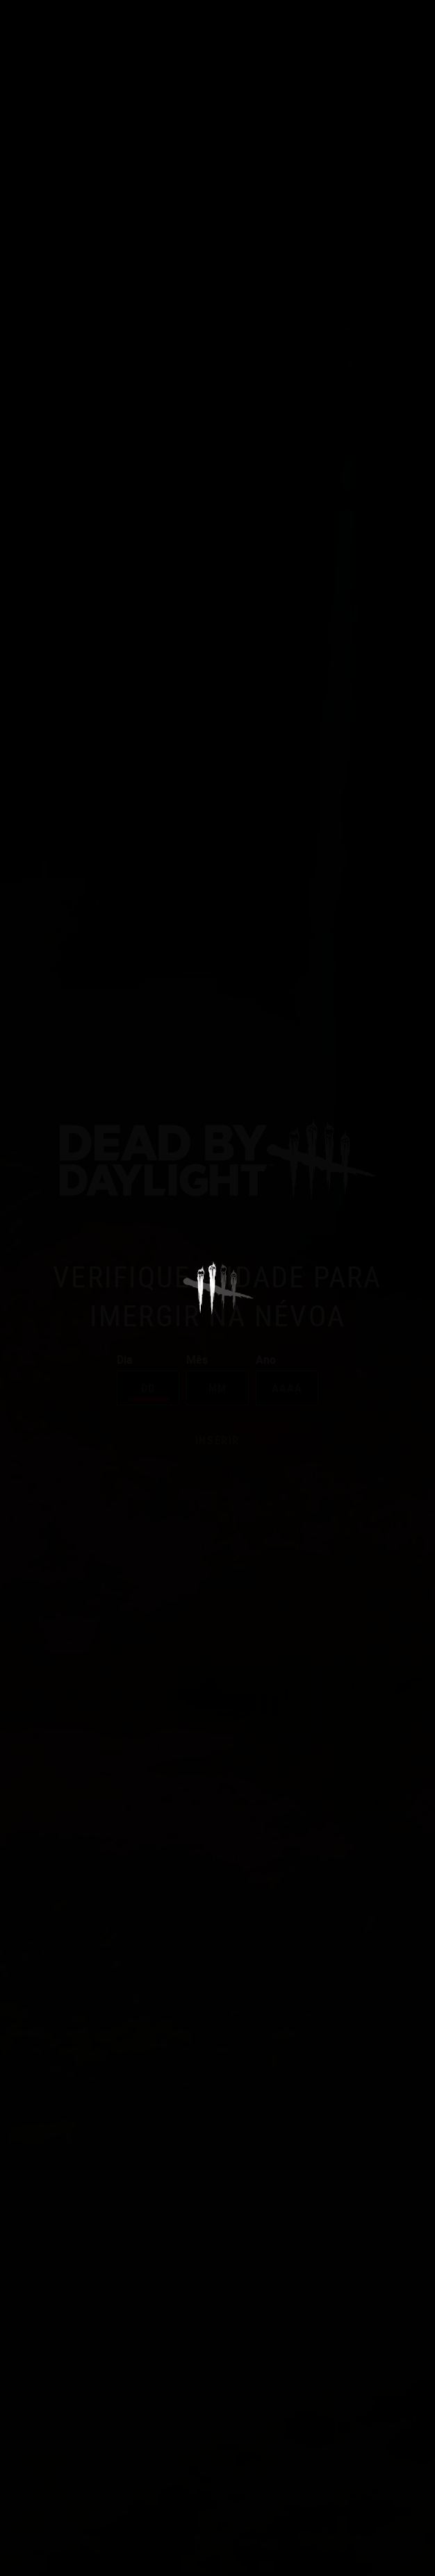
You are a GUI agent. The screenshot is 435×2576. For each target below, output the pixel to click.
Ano (287, 1378)
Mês (217, 1378)
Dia (148, 1378)
